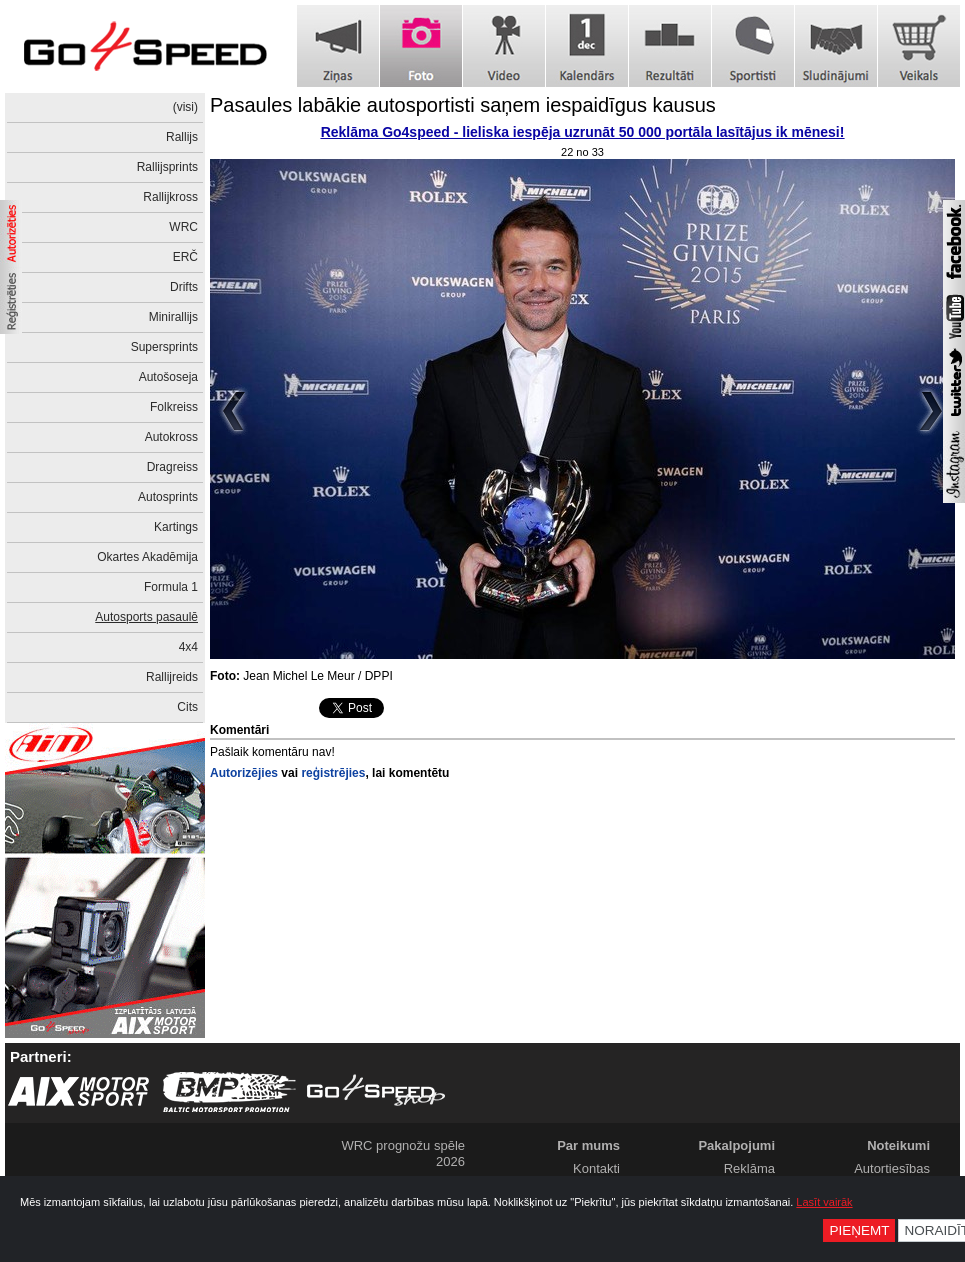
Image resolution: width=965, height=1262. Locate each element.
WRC (183, 227)
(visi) (185, 107)
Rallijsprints (167, 167)
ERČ (185, 257)
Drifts (184, 287)
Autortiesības (892, 1168)
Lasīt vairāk (824, 1202)
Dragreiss (172, 467)
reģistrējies (333, 773)
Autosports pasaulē (146, 617)
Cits (187, 707)
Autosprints (168, 497)
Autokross (171, 437)
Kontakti (596, 1168)
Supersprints (164, 347)
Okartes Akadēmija (147, 557)
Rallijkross (170, 197)
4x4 (188, 647)
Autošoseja (168, 377)
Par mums (588, 1145)
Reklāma (749, 1168)
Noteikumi (898, 1145)
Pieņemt (859, 1230)
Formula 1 (171, 587)
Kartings (176, 527)
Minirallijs (173, 317)
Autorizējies (244, 773)
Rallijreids (172, 677)
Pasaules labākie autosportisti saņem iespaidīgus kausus (463, 105)
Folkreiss (174, 407)
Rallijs (182, 137)
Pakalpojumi (736, 1145)
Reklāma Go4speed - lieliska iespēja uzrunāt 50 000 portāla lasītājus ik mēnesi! (583, 132)
